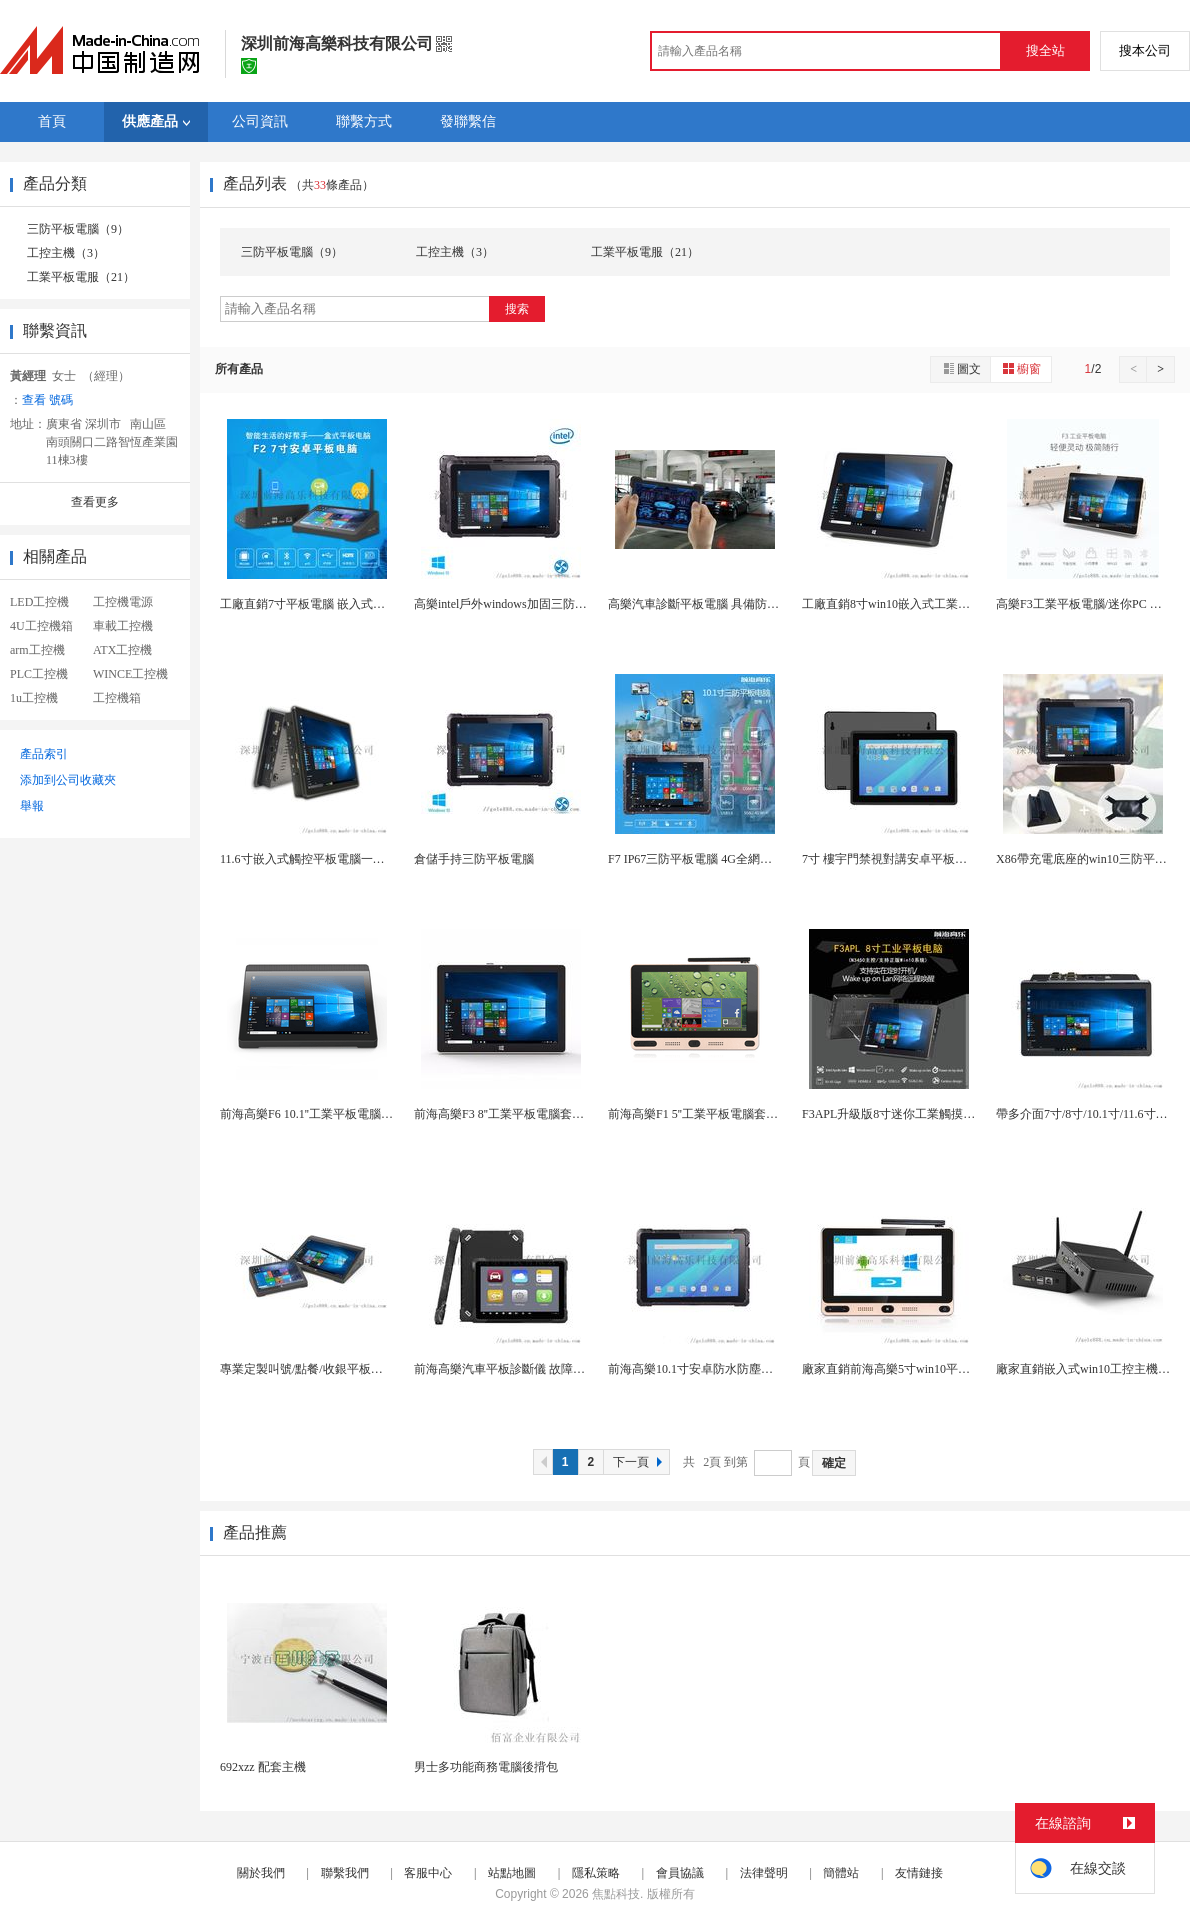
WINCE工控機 (130, 674)
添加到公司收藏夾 (68, 780)
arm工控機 (37, 650)
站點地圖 (512, 1873)
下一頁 (640, 1462)
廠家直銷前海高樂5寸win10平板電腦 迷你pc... (921, 1369)
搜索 (517, 309)
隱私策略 (596, 1873)
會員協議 (680, 1873)
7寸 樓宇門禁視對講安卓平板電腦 (890, 859)
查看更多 (95, 502)
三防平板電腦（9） (78, 229)
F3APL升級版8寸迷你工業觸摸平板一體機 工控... (930, 1114)
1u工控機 (34, 698)
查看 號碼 (47, 400)
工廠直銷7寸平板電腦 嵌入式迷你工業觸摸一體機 (350, 604)
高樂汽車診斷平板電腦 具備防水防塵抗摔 (717, 604)
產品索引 (44, 754)
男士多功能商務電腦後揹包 (486, 1767)
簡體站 (841, 1873)
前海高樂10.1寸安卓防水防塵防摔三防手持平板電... (743, 1369)
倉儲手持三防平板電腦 (474, 859)
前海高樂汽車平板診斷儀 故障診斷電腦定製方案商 (547, 1369)
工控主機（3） (66, 253)
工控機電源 (123, 602)
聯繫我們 (345, 1873)
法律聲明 (764, 1873)
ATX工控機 (122, 650)
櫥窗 (1021, 368)
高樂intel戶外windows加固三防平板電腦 (518, 604)
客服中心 (428, 1873)
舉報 (32, 806)
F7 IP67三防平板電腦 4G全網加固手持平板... (724, 859)
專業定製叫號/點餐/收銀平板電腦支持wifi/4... (338, 1369)
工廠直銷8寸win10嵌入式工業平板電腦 (904, 604)
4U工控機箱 (41, 626)
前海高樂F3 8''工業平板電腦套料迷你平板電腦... (539, 1114)
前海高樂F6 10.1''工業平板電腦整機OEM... (330, 1114)
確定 (834, 1463)
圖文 (961, 368)
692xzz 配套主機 (263, 1767)
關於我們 (261, 1873)
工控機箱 (117, 698)
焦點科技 (616, 1894)
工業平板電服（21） (81, 277)
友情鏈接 (919, 1873)
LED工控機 (39, 602)
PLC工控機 (39, 674)
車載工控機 (123, 626)
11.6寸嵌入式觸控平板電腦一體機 (308, 859)
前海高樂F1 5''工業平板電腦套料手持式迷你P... (730, 1114)
